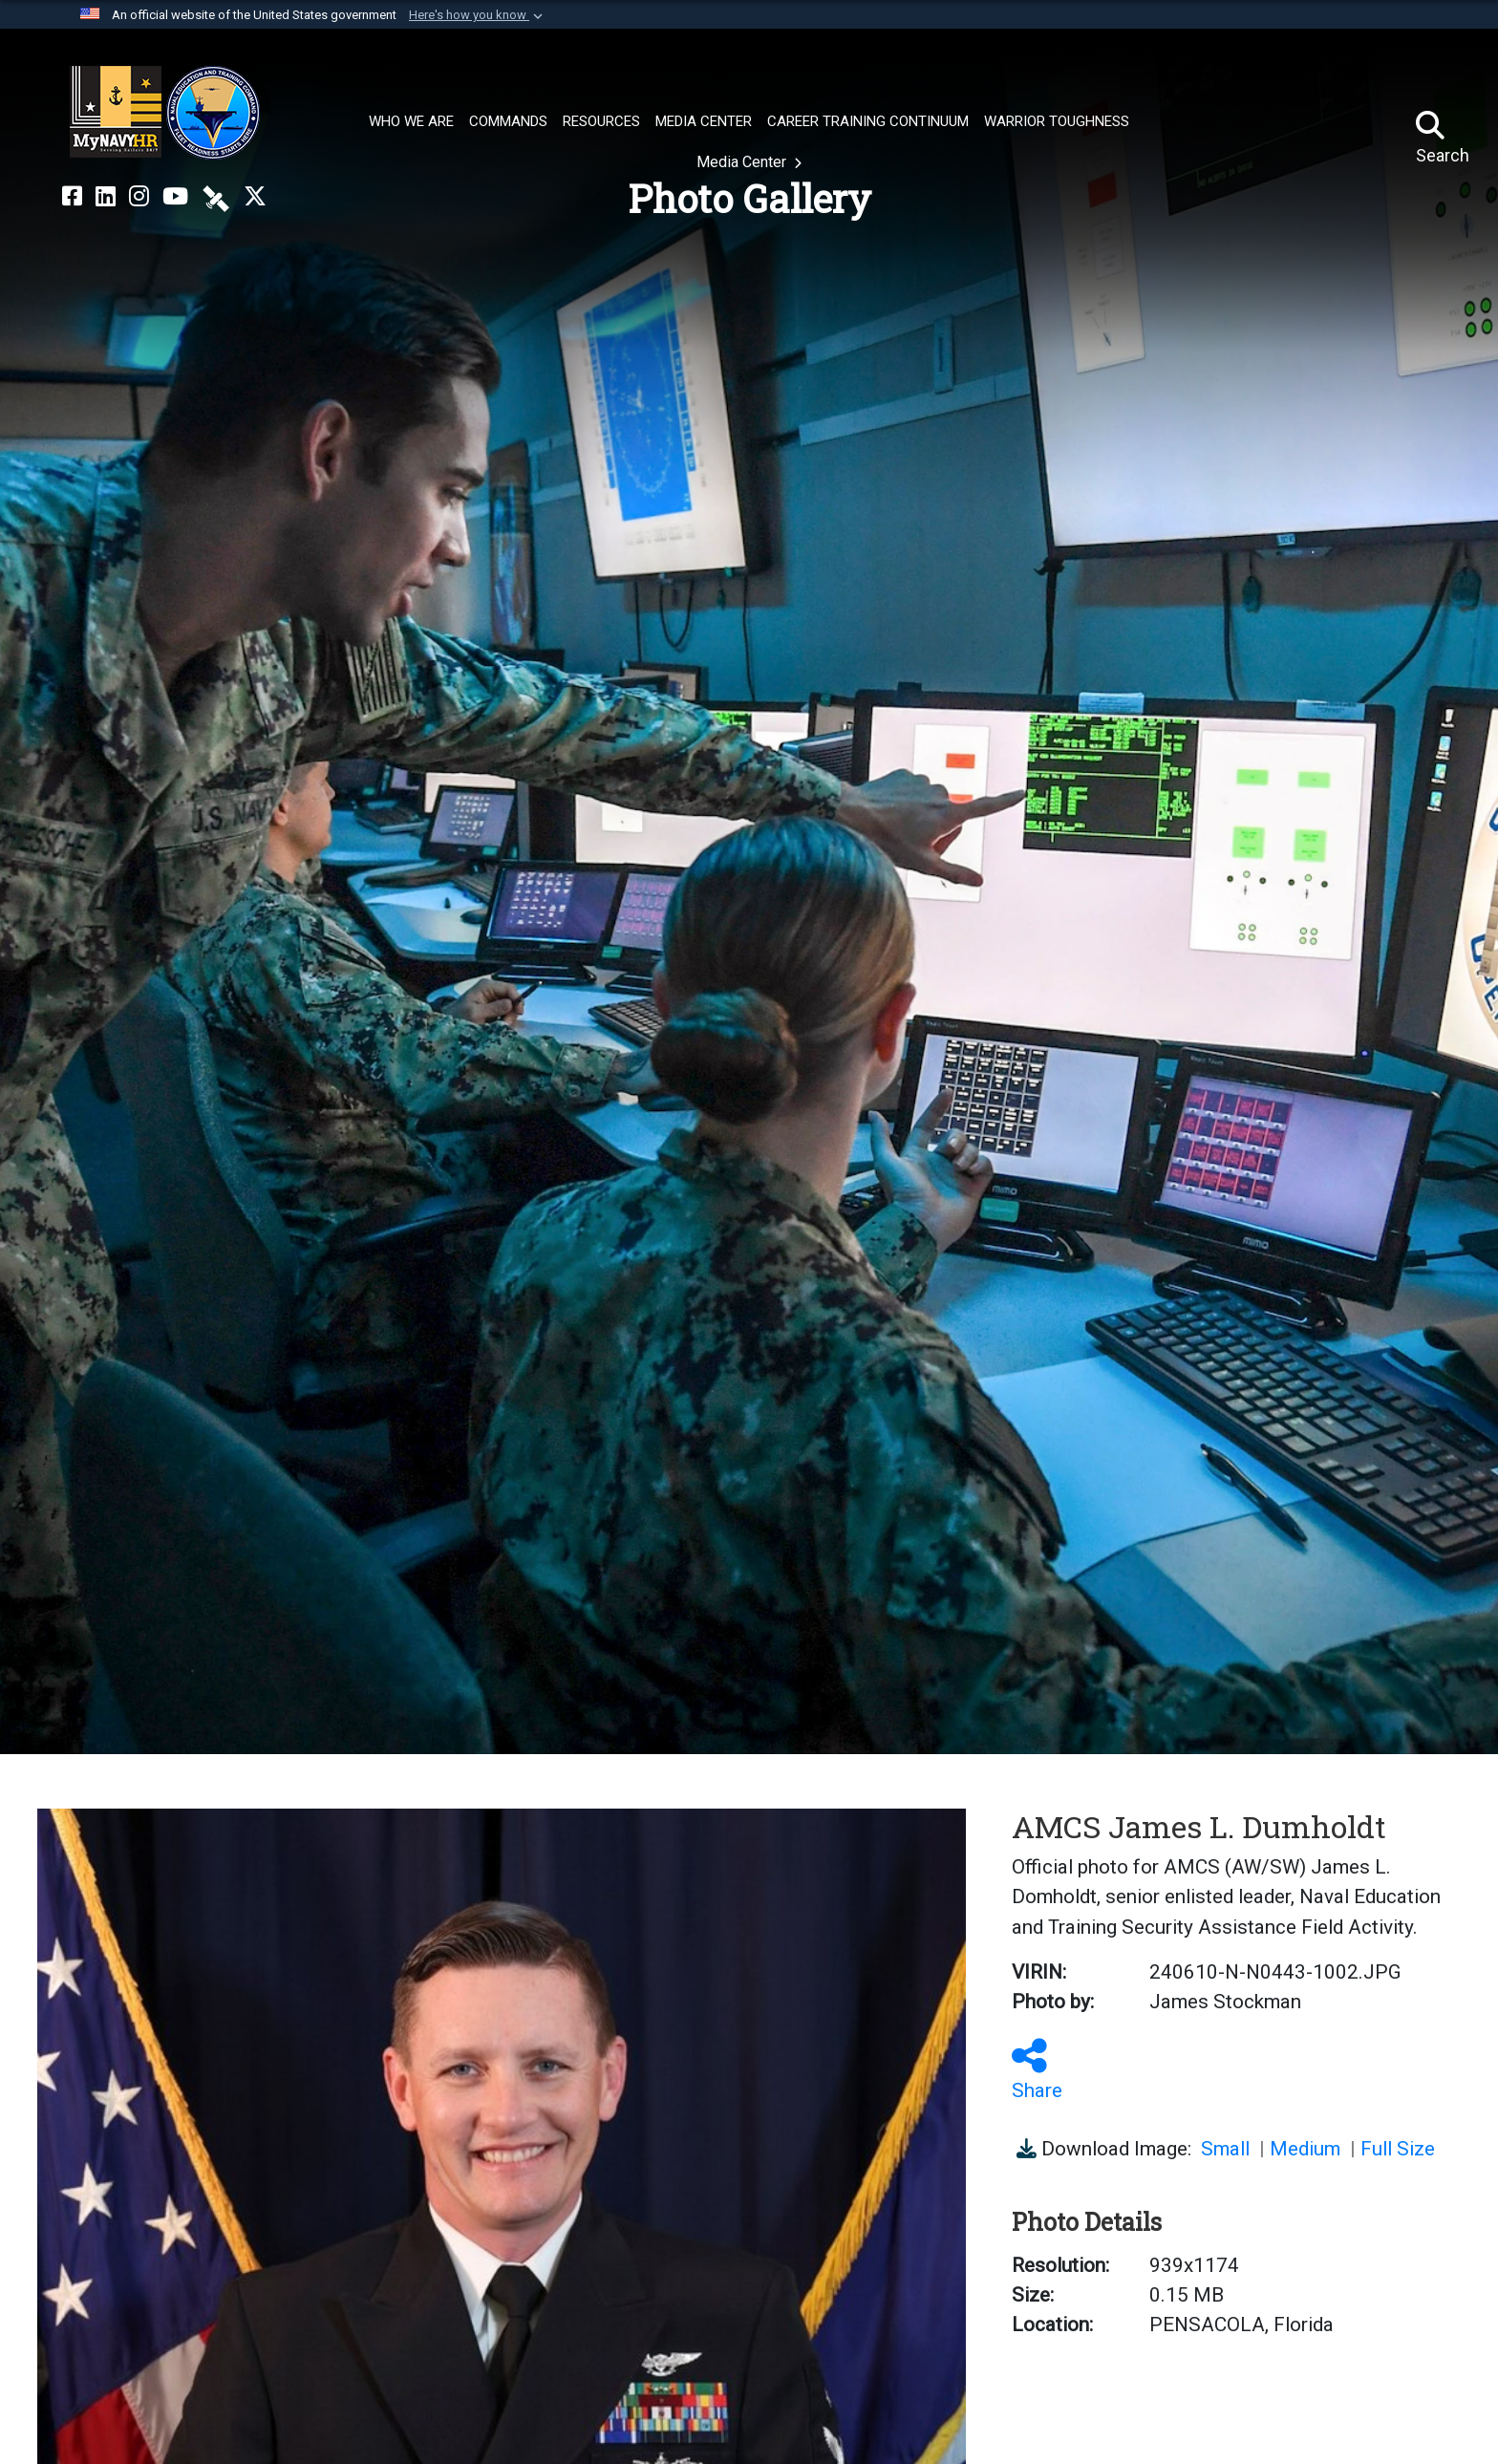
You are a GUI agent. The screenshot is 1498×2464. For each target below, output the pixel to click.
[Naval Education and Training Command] (165, 113)
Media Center (743, 162)
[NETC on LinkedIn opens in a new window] (106, 196)
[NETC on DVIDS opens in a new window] (216, 196)
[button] (477, 15)
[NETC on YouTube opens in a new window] (175, 196)
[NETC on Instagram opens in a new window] (139, 196)
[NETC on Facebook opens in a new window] (72, 196)
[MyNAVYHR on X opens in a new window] (255, 196)
